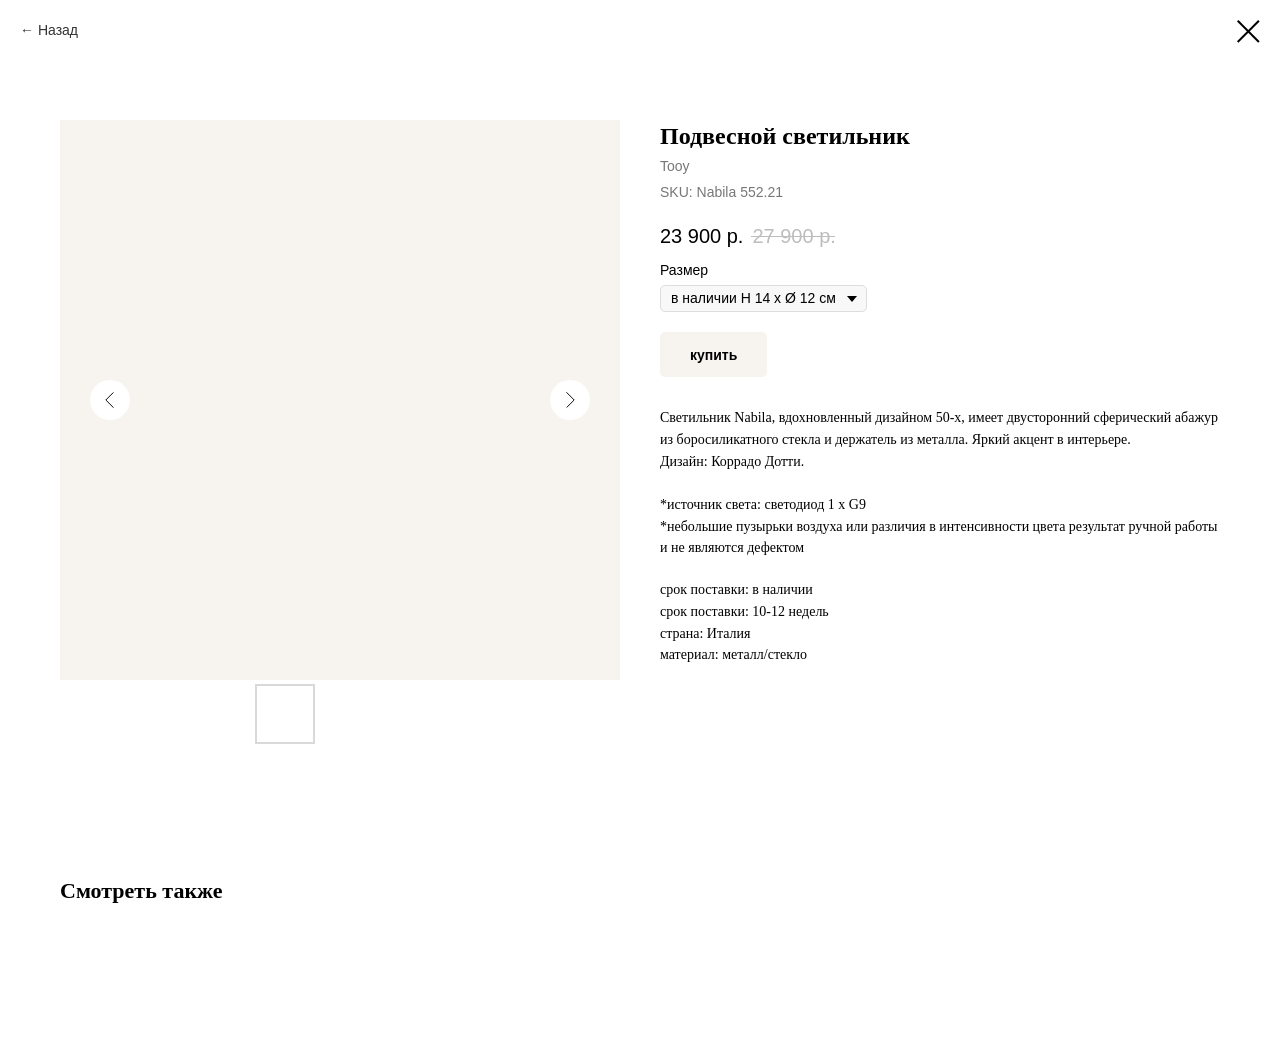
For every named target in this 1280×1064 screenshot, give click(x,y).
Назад (58, 30)
